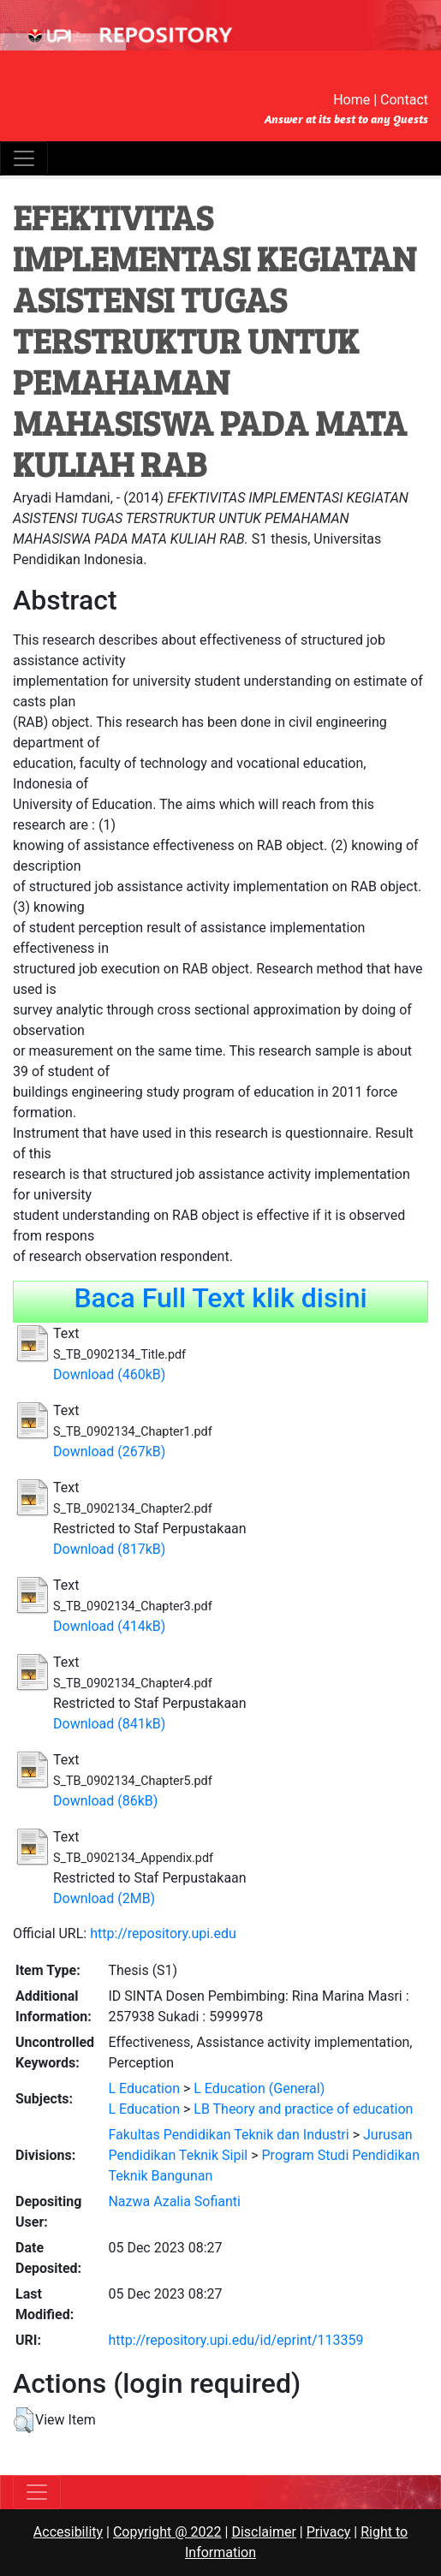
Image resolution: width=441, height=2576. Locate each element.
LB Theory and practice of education (303, 2109)
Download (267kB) (109, 1451)
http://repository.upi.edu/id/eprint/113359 (235, 2340)
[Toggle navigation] (24, 158)
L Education (144, 2088)
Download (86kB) (105, 1801)
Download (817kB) (109, 1549)
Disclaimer (263, 2532)
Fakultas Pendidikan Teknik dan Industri (228, 2135)
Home (351, 100)
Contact (404, 100)
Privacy (329, 2532)
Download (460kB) (109, 1374)
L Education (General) (259, 2088)
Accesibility (68, 2532)
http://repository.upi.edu (163, 1933)
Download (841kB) (109, 1724)
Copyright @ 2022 (167, 2532)
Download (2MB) (104, 1898)
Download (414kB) (109, 1626)
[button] (23, 2420)
